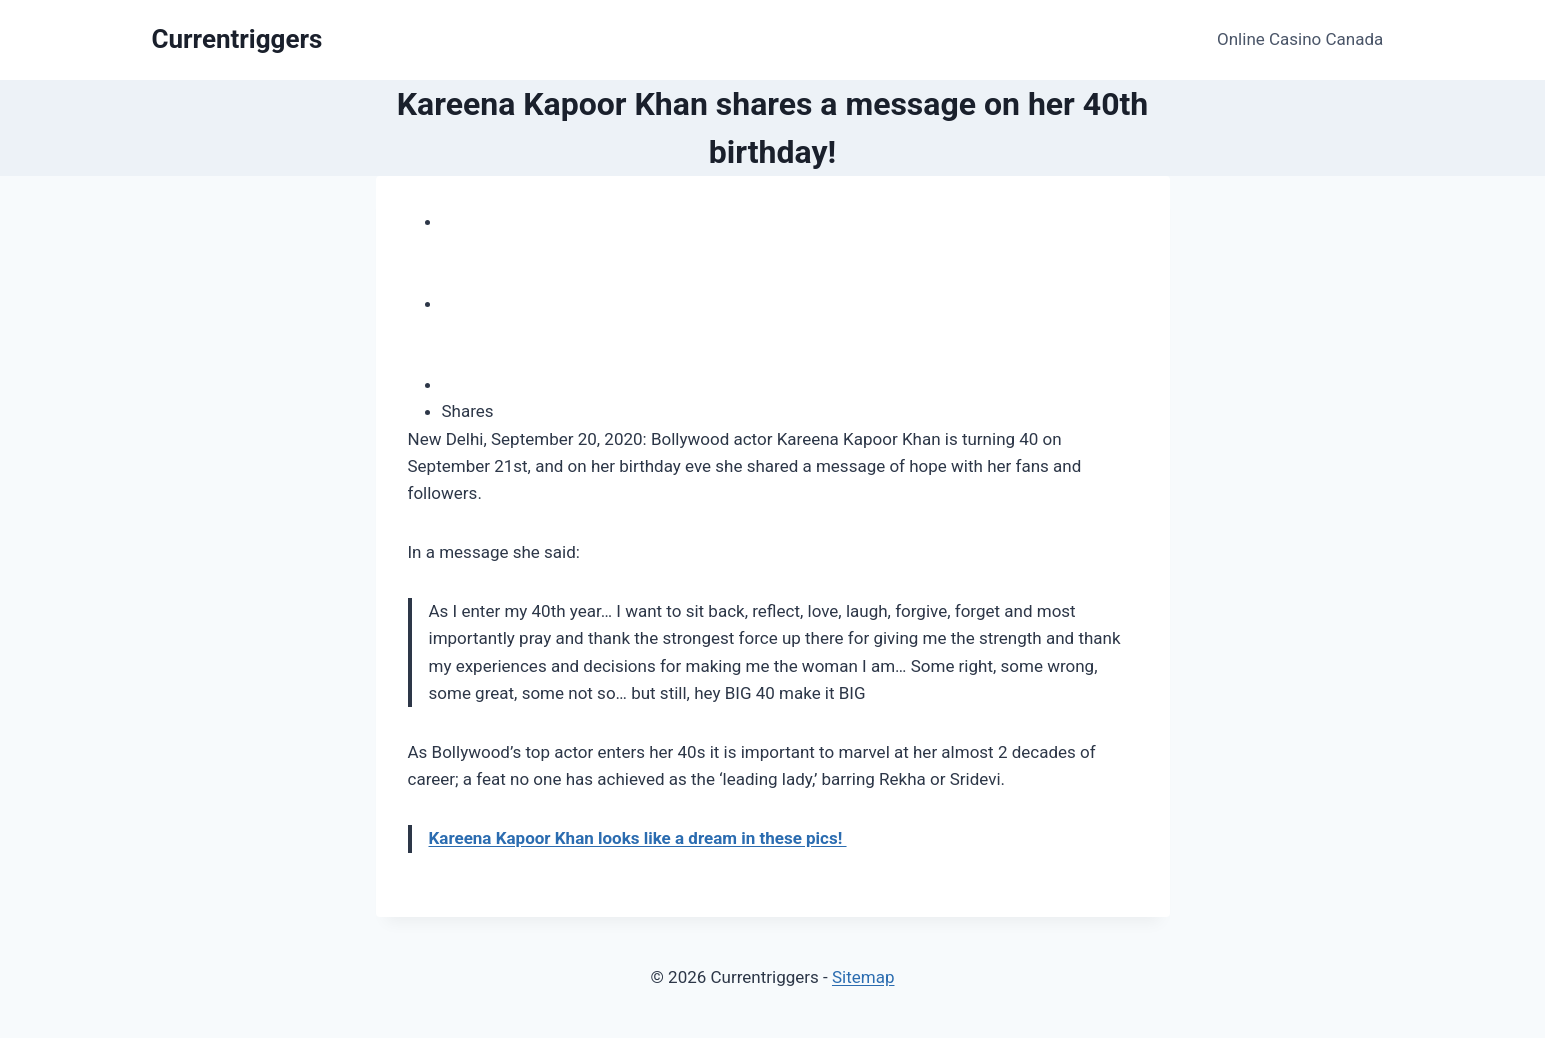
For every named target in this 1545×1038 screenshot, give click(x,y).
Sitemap (863, 977)
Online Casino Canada (1300, 39)
